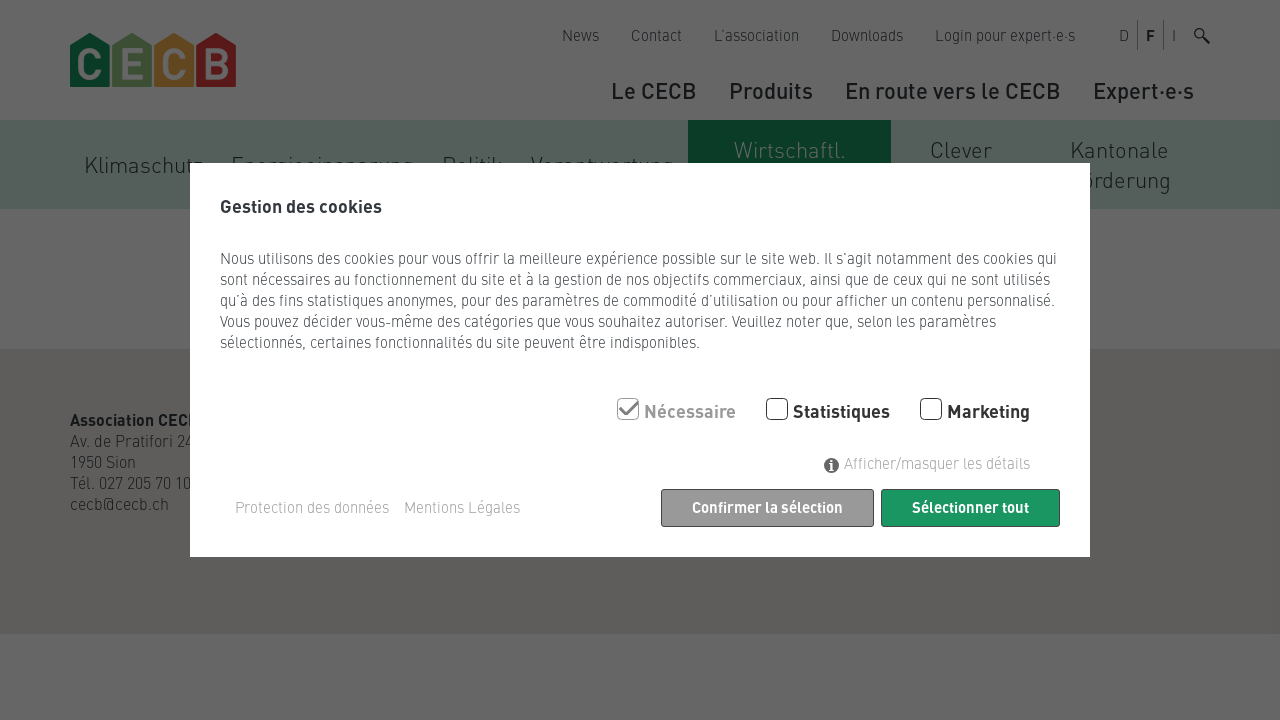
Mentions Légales (462, 507)
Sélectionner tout (970, 506)
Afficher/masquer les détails (937, 462)
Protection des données (312, 507)
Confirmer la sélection (767, 506)
